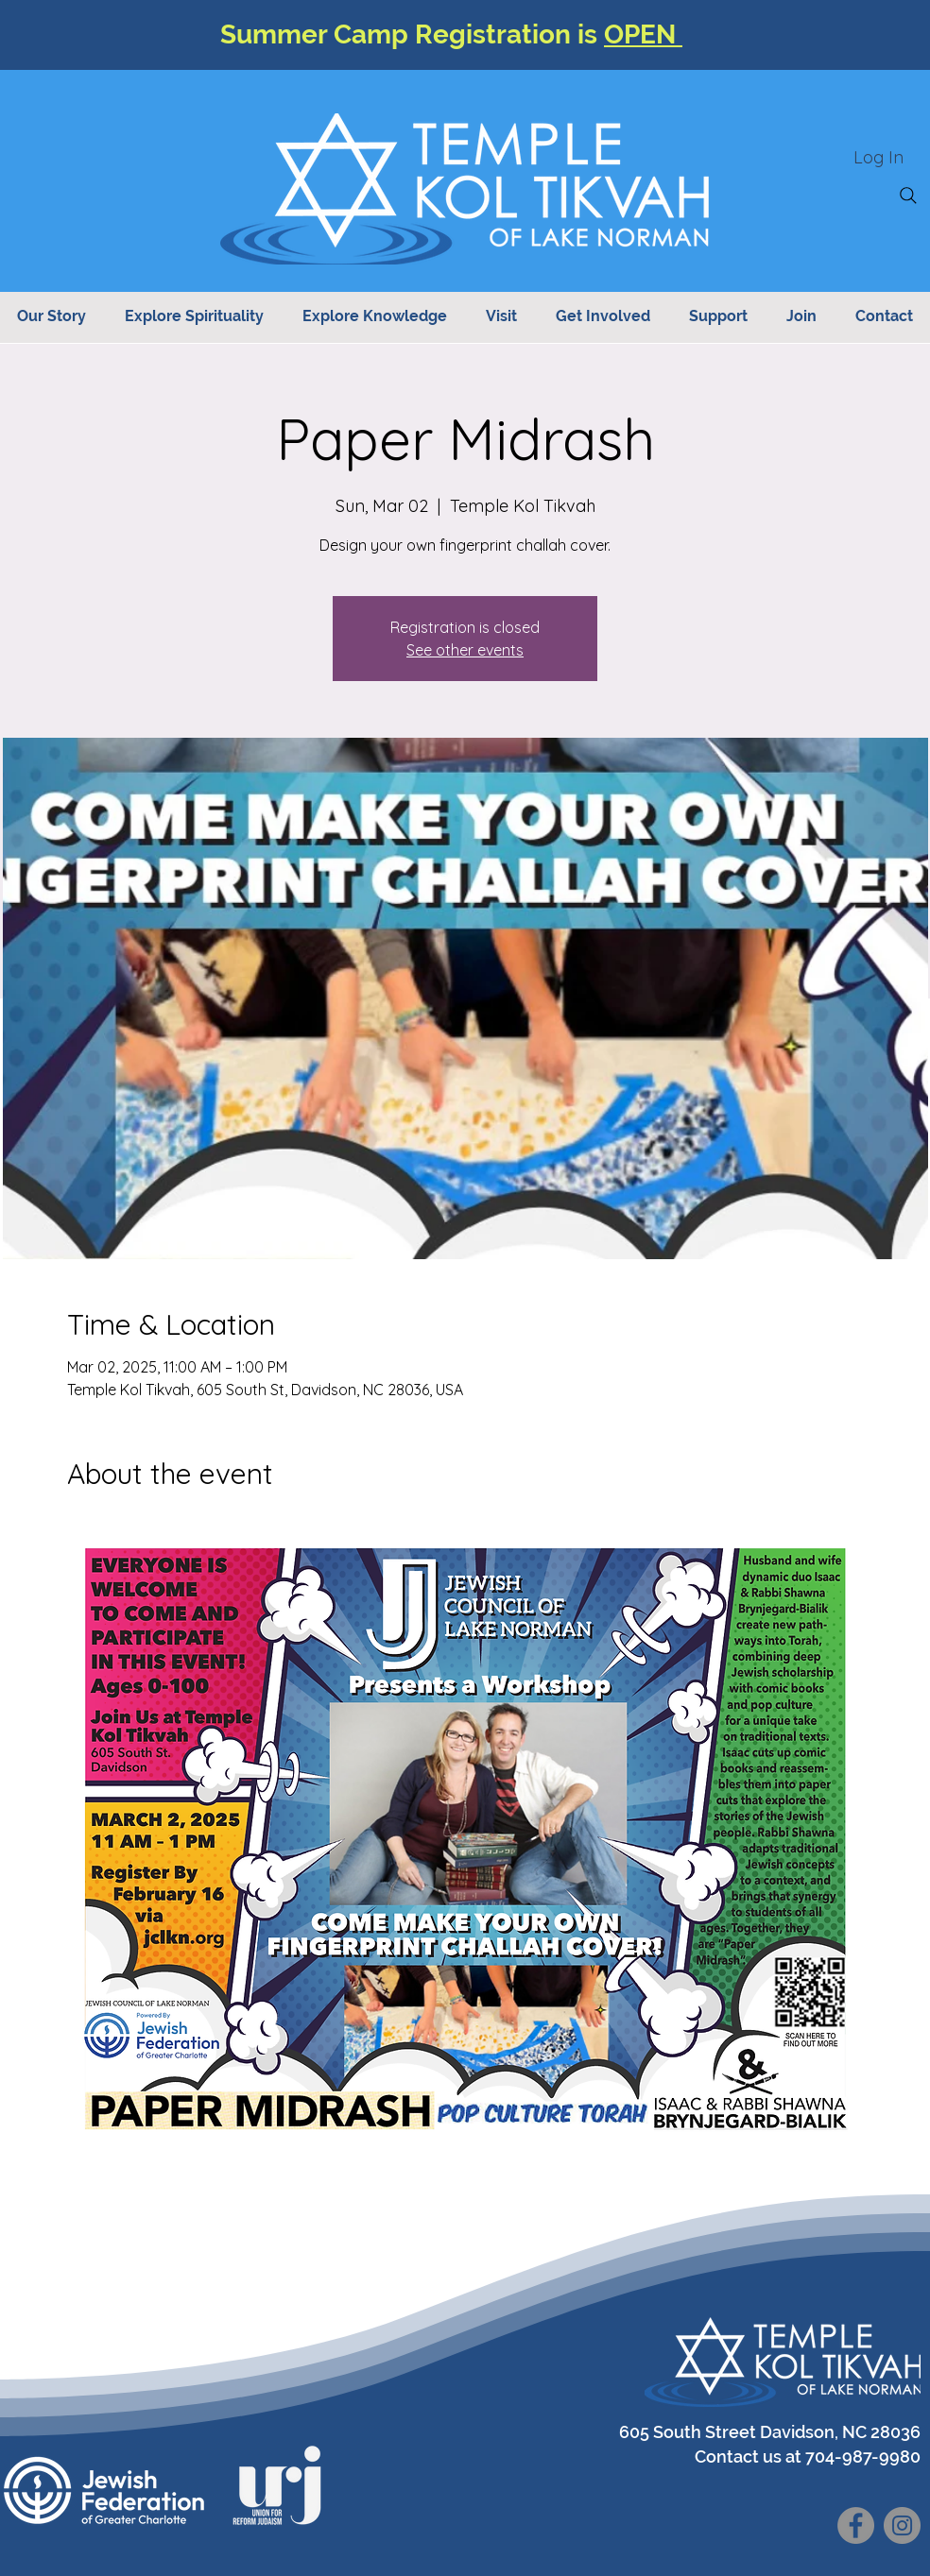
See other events (465, 649)
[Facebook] (855, 2525)
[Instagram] (902, 2525)
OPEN (643, 34)
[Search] (908, 195)
